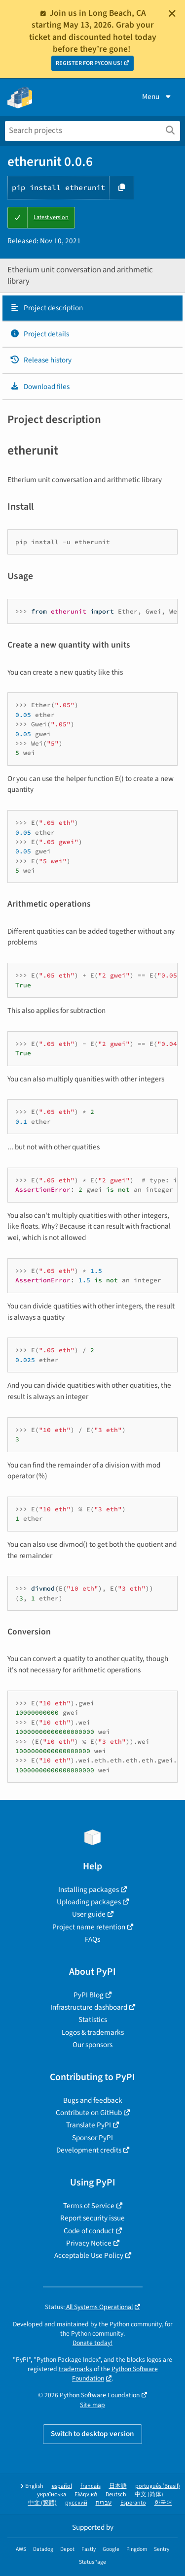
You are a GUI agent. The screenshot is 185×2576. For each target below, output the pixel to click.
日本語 (118, 2486)
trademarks (75, 2369)
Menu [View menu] (157, 96)
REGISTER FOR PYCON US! (89, 63)
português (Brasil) (157, 2486)
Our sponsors (92, 2044)
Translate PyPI (88, 2124)
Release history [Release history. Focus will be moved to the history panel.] (41, 360)
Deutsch (116, 2494)
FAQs (92, 1939)
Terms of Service (88, 2205)
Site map (92, 2405)
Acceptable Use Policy (88, 2255)
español (62, 2486)
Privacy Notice (88, 2243)
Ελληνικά (85, 2494)
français (90, 2486)
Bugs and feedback (92, 2100)
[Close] (172, 13)
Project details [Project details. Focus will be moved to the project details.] (39, 333)
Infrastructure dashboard (88, 2007)
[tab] (92, 308)
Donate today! (92, 2343)
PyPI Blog (89, 1994)
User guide (89, 1914)
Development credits (88, 2150)
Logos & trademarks (93, 2032)
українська (51, 2494)
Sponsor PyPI (92, 2137)
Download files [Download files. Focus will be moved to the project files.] (40, 386)
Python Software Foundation (100, 2395)
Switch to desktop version (92, 2433)
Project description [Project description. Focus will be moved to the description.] (46, 307)
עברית (104, 2503)
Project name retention (88, 1927)
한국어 (163, 2503)
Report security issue (92, 2218)
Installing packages (88, 1889)
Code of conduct (89, 2230)
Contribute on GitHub (89, 2112)
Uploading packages (89, 1901)
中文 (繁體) (42, 2503)
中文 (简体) (149, 2494)
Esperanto (133, 2503)
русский (76, 2503)
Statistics (92, 2019)
